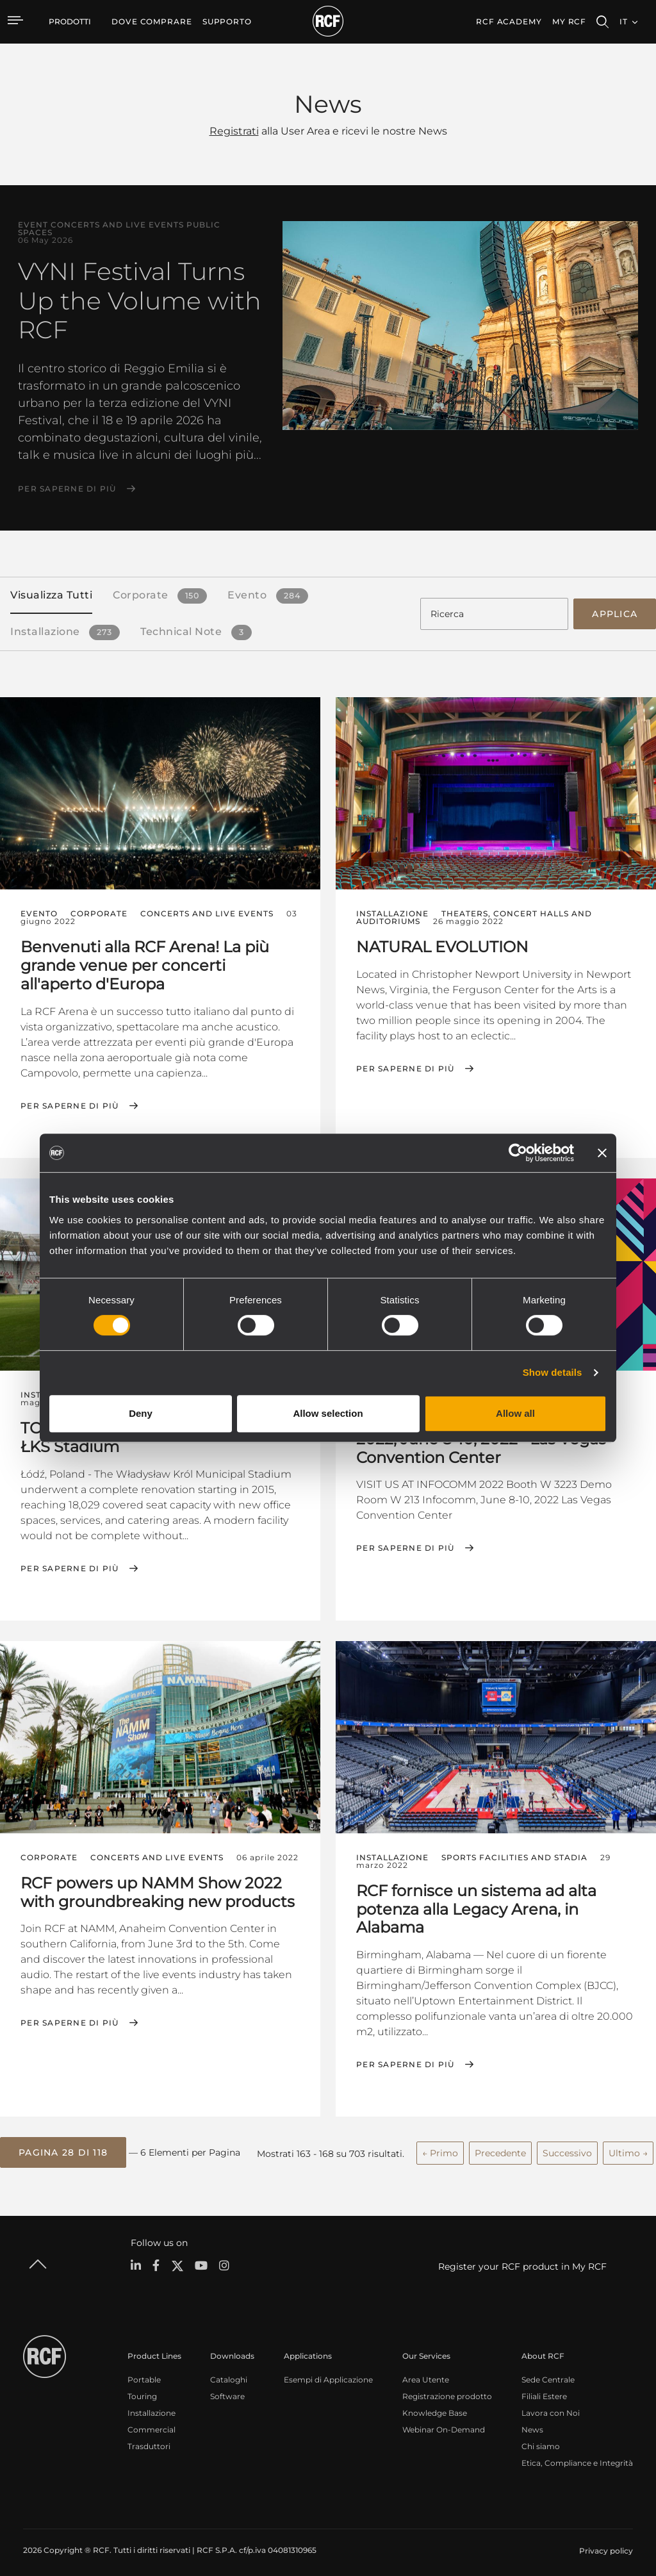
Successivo (567, 2146)
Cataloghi (228, 2373)
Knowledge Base (434, 2406)
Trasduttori (148, 2440)
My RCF (569, 21)
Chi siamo (540, 2440)
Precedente (500, 2146)
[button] (63, 2147)
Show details (552, 1372)
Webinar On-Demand (443, 2423)
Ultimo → (628, 2146)
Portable (144, 2373)
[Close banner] (602, 1152)
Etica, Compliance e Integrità (577, 2456)
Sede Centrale (548, 2373)
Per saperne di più (67, 488)
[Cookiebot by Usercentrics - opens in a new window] (518, 1152)
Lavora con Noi (550, 2406)
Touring (142, 2390)
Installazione (151, 2406)
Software (227, 2390)
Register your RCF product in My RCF (522, 2259)
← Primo (440, 2146)
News (532, 2423)
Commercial (151, 2423)
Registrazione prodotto (447, 2390)
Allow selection (328, 1413)
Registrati (234, 131)
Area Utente (425, 2373)
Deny (140, 1413)
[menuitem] (151, 22)
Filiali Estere (544, 2390)
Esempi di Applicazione (328, 2373)
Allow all (515, 1413)
